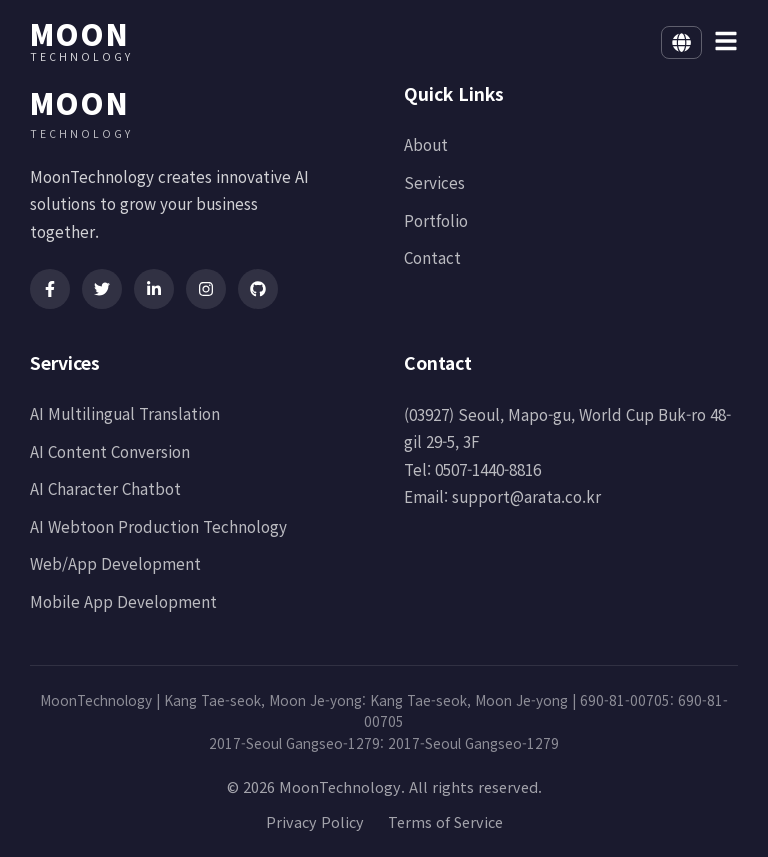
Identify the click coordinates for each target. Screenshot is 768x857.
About (426, 144)
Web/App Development (115, 563)
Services (434, 182)
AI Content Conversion (110, 451)
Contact (432, 257)
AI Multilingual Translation (125, 413)
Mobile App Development (123, 601)
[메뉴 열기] (726, 42)
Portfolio (436, 220)
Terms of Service (445, 821)
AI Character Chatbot (105, 488)
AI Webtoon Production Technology (158, 526)
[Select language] (681, 42)
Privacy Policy (315, 821)
